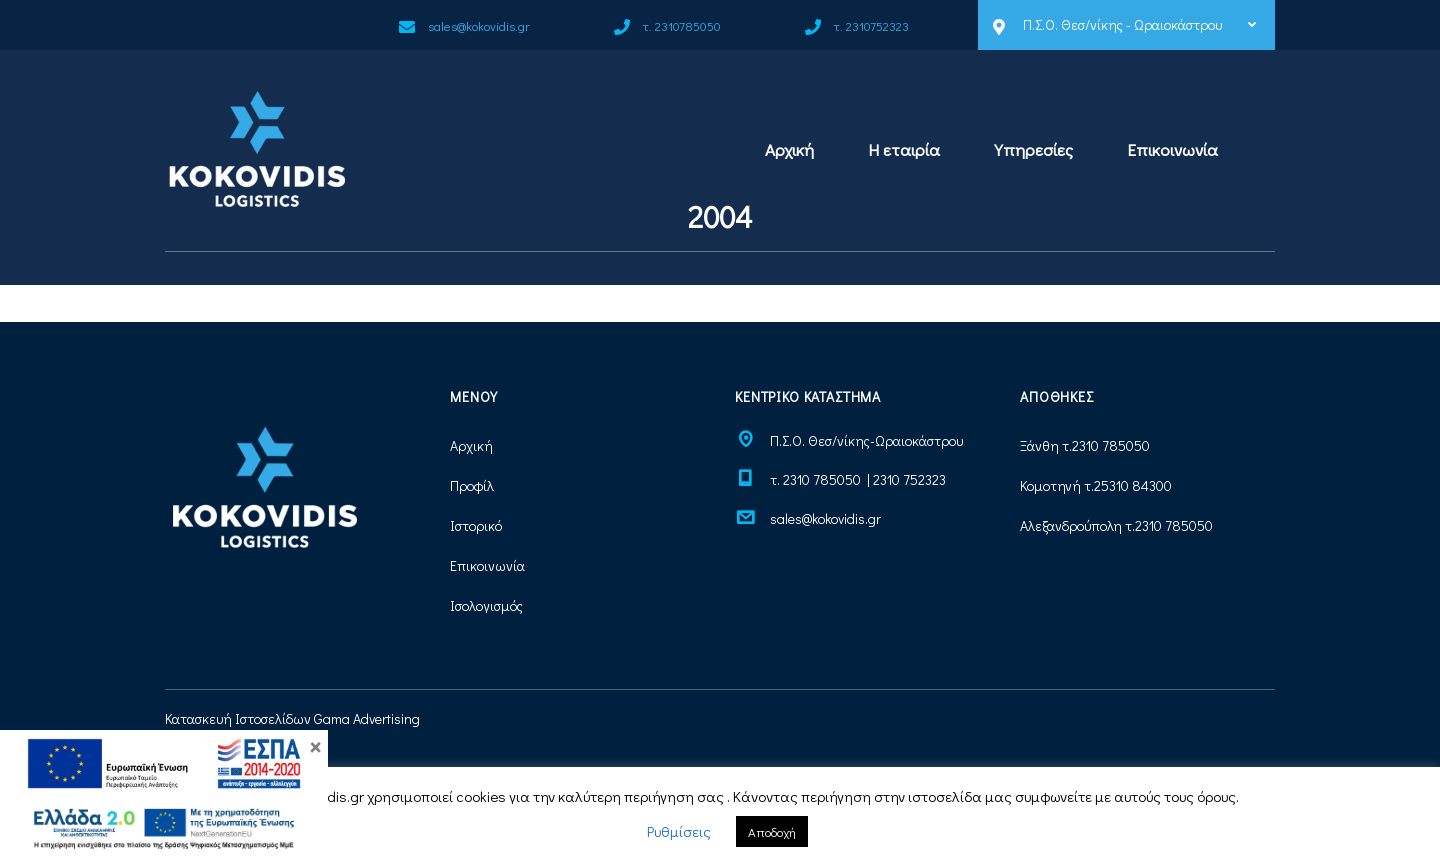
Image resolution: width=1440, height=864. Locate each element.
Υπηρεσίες (1033, 149)
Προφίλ (472, 485)
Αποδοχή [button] (772, 831)
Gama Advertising (367, 718)
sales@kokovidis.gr (825, 518)
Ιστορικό (476, 525)
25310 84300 (1133, 485)
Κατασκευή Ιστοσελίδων (238, 718)
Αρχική (789, 149)
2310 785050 (1111, 445)
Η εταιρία (904, 149)
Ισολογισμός (486, 605)
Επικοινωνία (1172, 149)
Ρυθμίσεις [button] (679, 831)
